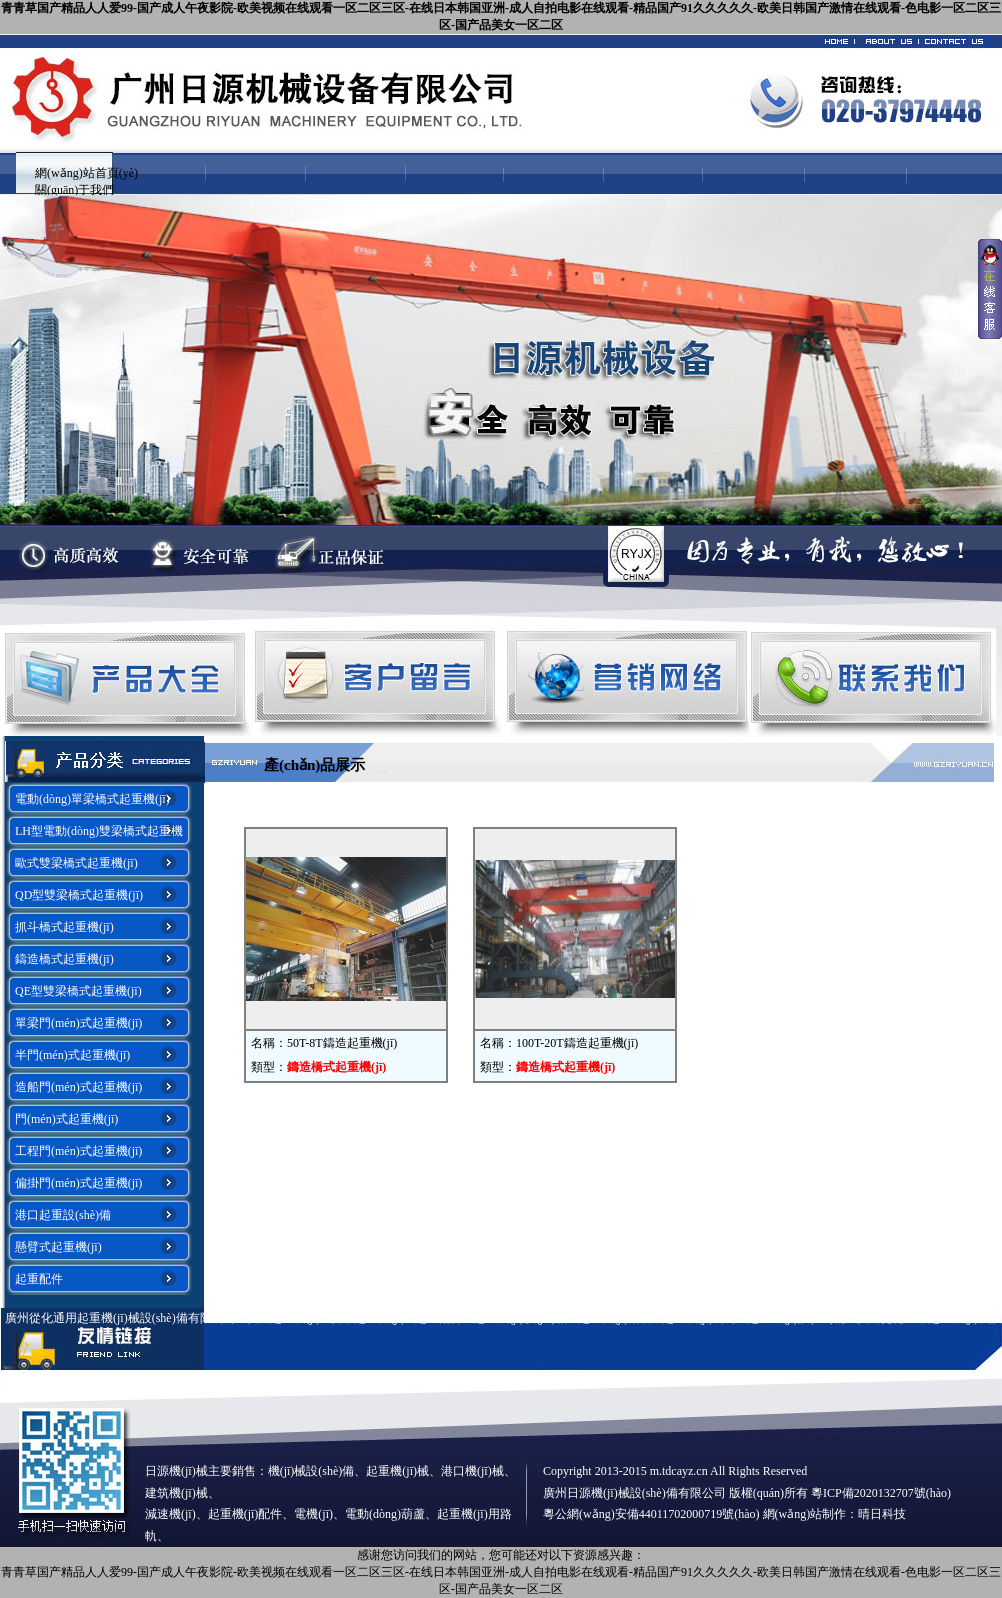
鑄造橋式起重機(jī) (64, 959)
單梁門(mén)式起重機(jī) (78, 1023)
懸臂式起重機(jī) (58, 1247)
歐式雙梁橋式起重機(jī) (76, 863)
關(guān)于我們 (74, 190)
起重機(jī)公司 (699, 1318)
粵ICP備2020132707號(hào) (881, 1493)
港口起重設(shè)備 (63, 1215)
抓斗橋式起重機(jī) (64, 927)
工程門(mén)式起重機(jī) (78, 1151)
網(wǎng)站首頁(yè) (86, 173)
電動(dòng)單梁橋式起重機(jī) (92, 799)
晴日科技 (882, 1514)
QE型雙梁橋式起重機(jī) (78, 991)
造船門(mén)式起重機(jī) (78, 1087)
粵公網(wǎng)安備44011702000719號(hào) (651, 1514)
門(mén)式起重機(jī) (66, 1119)
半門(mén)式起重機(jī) (72, 1055)
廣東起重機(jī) (367, 1318)
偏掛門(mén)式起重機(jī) (78, 1183)
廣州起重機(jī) (283, 1318)
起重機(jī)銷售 (615, 1318)
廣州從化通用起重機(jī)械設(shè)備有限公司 (120, 1318)
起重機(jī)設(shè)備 (796, 1318)
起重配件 (39, 1279)
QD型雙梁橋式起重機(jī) (79, 895)
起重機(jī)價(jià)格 (520, 1318)
